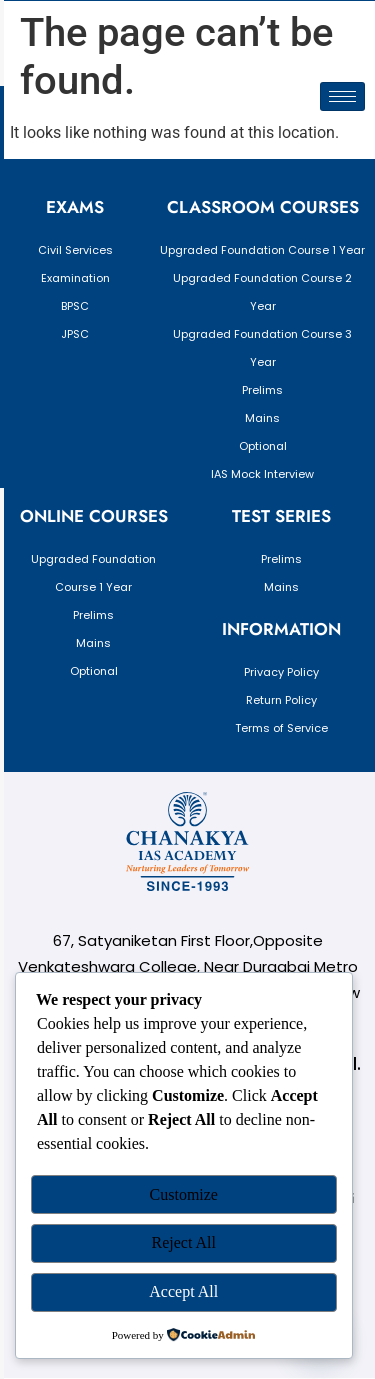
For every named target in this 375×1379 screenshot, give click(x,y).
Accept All (183, 1291)
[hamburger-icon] (342, 96)
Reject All (184, 1242)
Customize (184, 1194)
